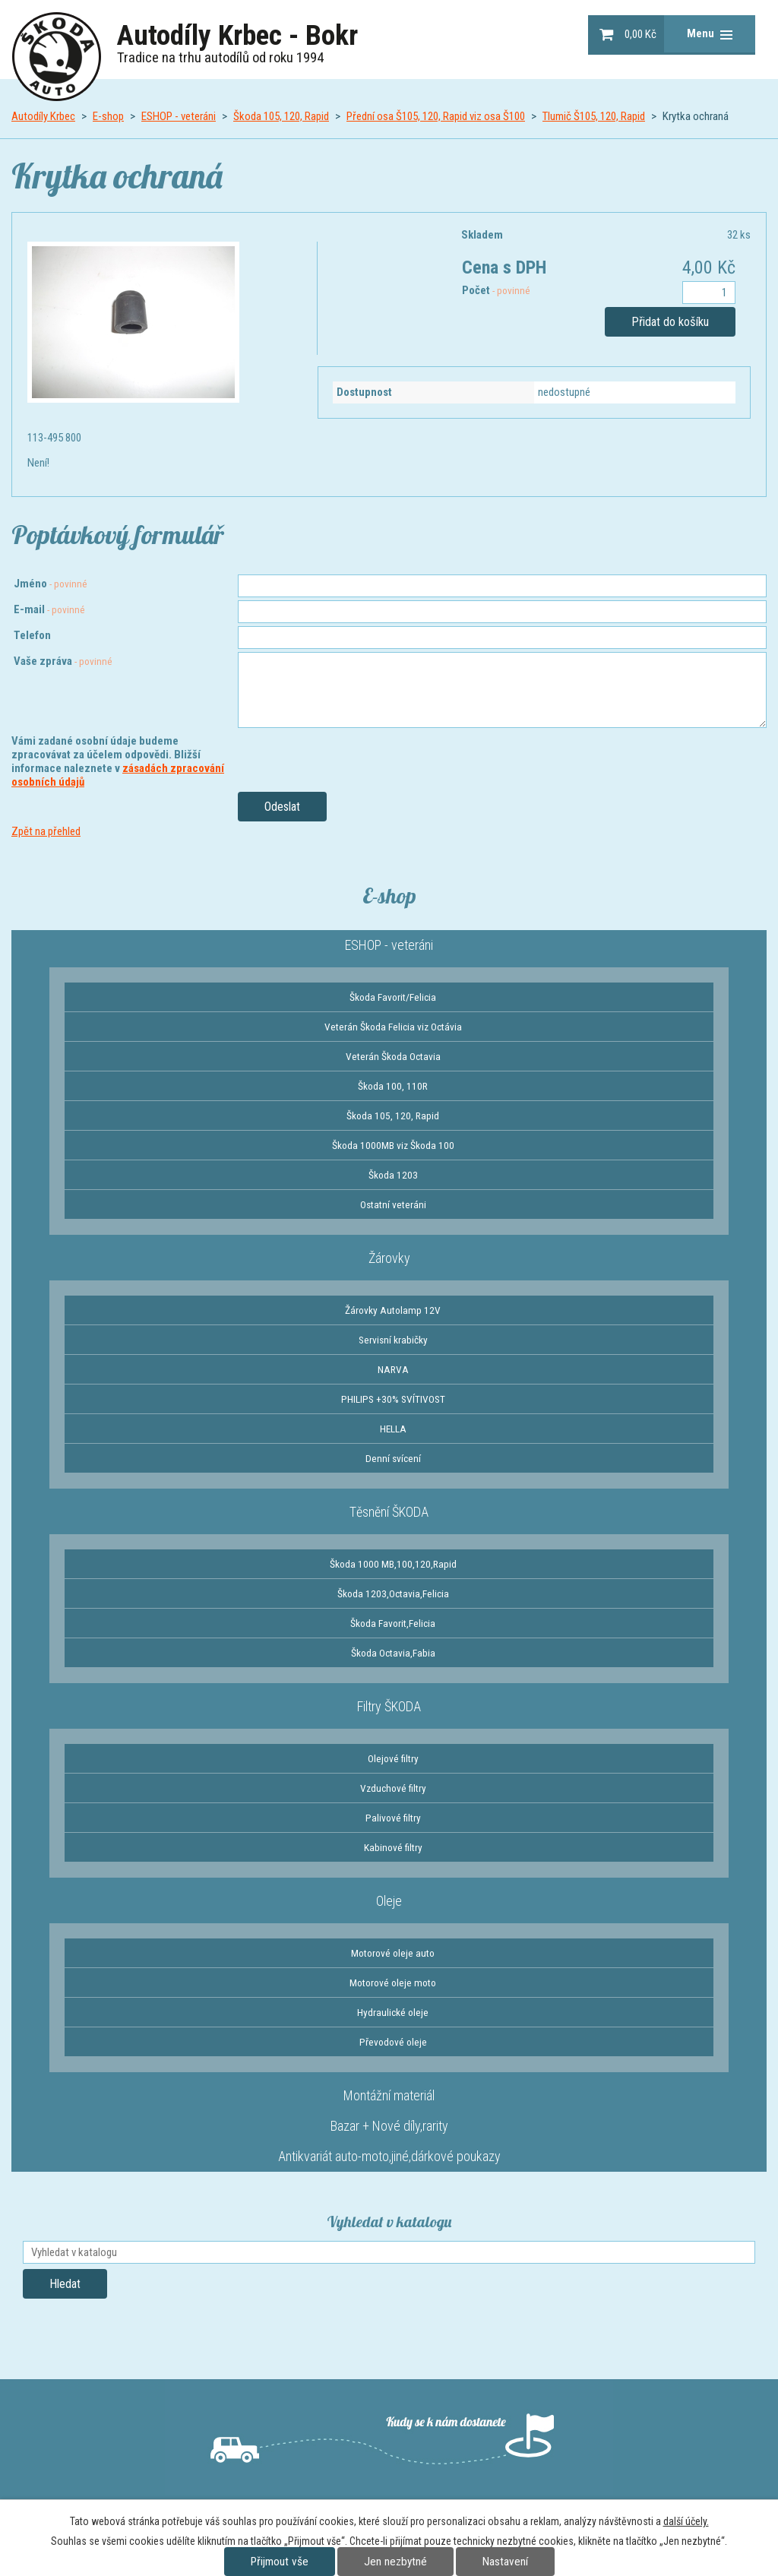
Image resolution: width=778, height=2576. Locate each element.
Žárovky (389, 1258)
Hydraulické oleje (393, 2012)
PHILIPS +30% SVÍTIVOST (393, 1399)
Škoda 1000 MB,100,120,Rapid (393, 1564)
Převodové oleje (393, 2042)
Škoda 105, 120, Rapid (281, 116)
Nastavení (505, 2561)
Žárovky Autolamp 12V (393, 1310)
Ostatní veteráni (393, 1204)
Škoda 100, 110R (393, 1086)
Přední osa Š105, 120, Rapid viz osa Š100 (435, 116)
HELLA (393, 1428)
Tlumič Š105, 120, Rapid (593, 116)
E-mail (49, 609)
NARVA (393, 1369)
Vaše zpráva (63, 661)
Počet (496, 290)
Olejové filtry (393, 1758)
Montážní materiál (389, 2095)
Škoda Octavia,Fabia (393, 1653)
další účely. (686, 2521)
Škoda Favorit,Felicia (392, 1623)
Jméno (50, 583)
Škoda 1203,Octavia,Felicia (393, 1593)
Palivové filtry (393, 1818)
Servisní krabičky (393, 1340)
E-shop (108, 116)
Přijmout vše (279, 2561)
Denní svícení (393, 1458)
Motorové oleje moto (392, 1982)
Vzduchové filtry (393, 1788)
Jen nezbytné (395, 2561)
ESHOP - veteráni (178, 116)
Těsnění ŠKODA (389, 1512)
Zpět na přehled (46, 831)
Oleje (389, 1901)
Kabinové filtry (393, 1847)
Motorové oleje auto (393, 1953)
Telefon (32, 635)
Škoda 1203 (393, 1175)
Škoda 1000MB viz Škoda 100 (393, 1145)
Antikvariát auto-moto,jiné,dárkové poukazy (389, 2156)
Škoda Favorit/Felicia (392, 997)
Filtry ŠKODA (389, 1706)
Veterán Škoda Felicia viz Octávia (393, 1027)
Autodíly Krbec (43, 116)
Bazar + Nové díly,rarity (389, 2126)
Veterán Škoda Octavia (393, 1056)
